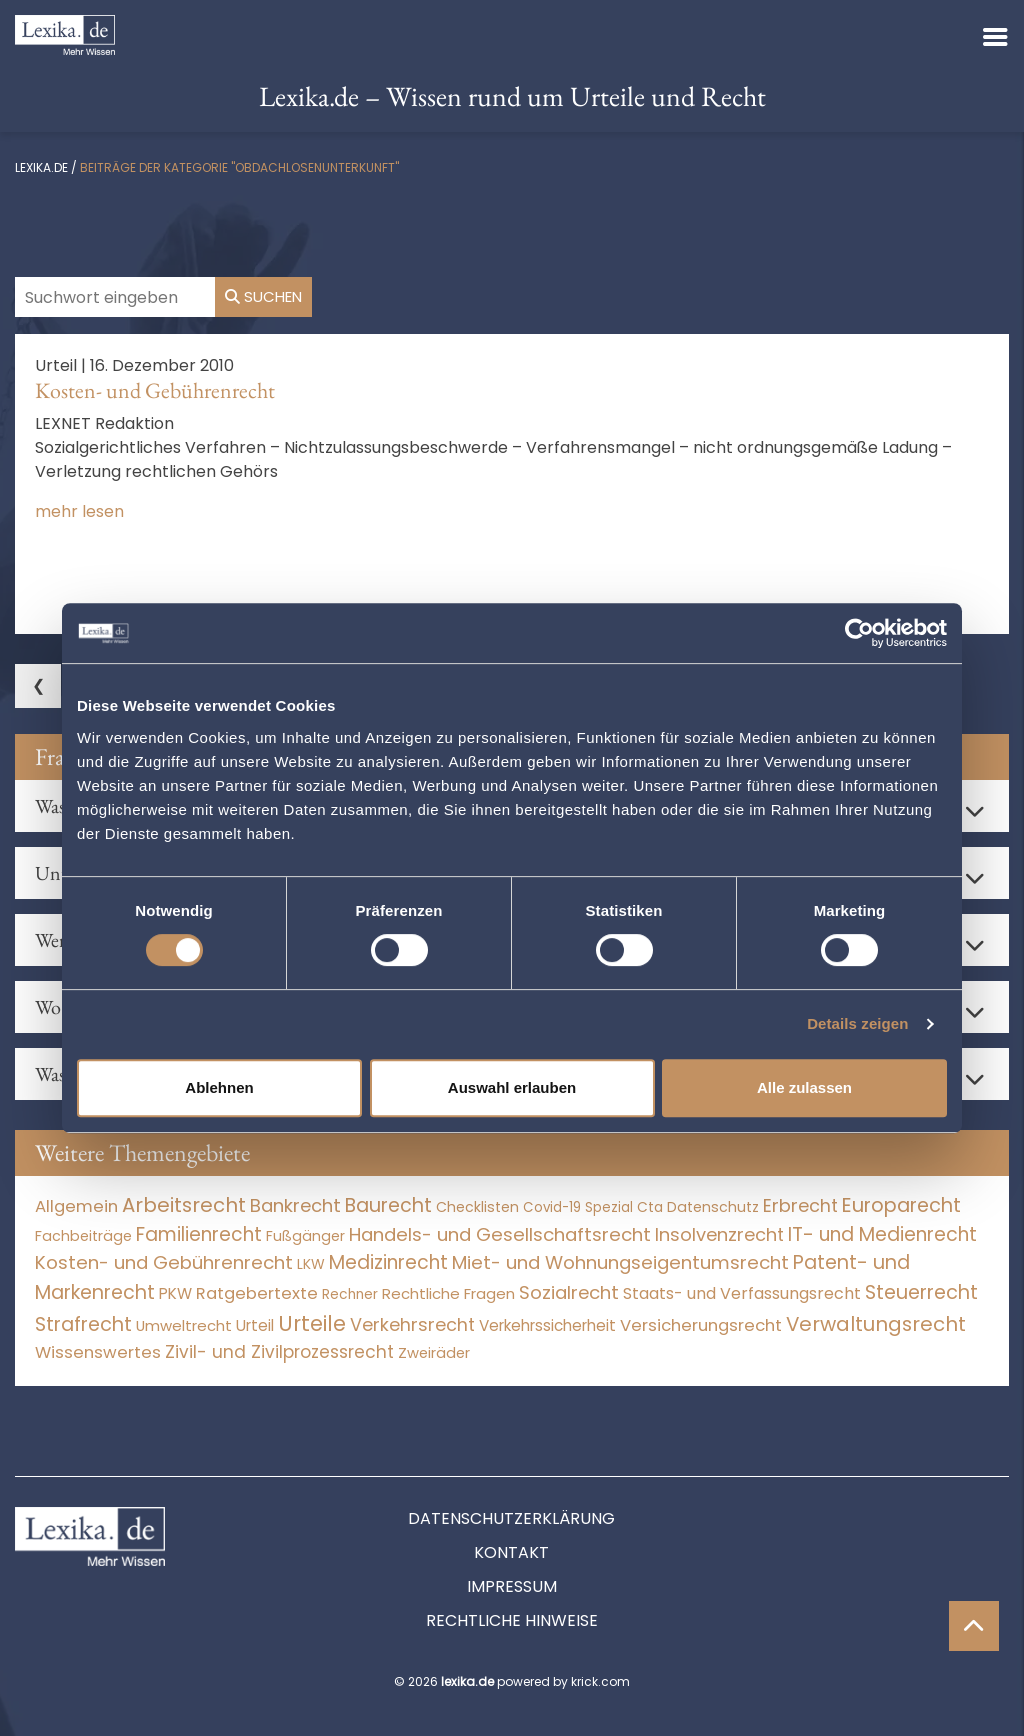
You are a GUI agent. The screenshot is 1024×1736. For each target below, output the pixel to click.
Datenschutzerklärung (511, 1518)
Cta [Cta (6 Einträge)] (650, 1207)
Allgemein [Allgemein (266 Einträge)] (76, 1206)
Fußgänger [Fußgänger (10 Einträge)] (305, 1236)
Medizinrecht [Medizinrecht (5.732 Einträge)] (388, 1262)
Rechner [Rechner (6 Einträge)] (350, 1294)
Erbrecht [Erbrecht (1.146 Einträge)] (800, 1205)
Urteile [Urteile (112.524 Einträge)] (312, 1323)
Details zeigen (857, 1023)
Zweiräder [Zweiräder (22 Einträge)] (434, 1353)
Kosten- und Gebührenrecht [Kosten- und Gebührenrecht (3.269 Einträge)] (164, 1262)
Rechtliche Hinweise (512, 1620)
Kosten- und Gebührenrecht (155, 390)
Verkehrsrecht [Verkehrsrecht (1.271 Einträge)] (412, 1324)
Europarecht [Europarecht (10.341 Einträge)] (901, 1205)
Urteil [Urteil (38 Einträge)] (255, 1325)
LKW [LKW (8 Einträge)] (311, 1264)
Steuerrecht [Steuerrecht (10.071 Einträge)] (921, 1292)
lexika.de (41, 167)
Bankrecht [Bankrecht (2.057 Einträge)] (295, 1205)
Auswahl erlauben (512, 1087)
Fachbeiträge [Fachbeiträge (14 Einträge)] (83, 1236)
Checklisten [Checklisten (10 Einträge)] (477, 1207)
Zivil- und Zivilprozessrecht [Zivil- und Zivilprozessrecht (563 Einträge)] (279, 1352)
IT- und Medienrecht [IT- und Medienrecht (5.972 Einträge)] (882, 1234)
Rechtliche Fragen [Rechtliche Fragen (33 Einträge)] (448, 1293)
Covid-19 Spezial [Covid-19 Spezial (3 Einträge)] (578, 1207)
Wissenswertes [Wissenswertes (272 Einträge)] (98, 1352)
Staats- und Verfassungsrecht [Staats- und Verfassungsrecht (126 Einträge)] (742, 1293)
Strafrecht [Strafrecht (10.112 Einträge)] (83, 1324)
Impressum (512, 1586)
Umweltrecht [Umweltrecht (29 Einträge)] (184, 1325)
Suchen (263, 296)
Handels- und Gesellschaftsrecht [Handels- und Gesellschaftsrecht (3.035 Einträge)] (500, 1234)
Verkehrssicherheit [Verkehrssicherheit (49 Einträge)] (547, 1325)
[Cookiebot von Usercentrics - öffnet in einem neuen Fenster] (859, 633)
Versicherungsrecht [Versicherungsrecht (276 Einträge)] (701, 1325)
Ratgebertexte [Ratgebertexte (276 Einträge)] (257, 1293)
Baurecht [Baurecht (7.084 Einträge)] (388, 1205)
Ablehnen (219, 1087)
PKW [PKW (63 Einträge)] (175, 1293)
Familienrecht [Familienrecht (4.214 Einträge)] (199, 1234)
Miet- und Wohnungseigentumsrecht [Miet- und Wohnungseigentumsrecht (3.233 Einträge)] (620, 1262)
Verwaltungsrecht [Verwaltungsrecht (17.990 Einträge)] (876, 1324)
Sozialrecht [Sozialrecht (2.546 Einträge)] (569, 1292)
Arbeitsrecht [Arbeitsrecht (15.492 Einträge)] (184, 1205)
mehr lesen (79, 511)
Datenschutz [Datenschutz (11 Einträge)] (713, 1207)
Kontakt (511, 1552)
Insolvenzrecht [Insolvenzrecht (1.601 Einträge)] (719, 1234)
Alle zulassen (804, 1087)
